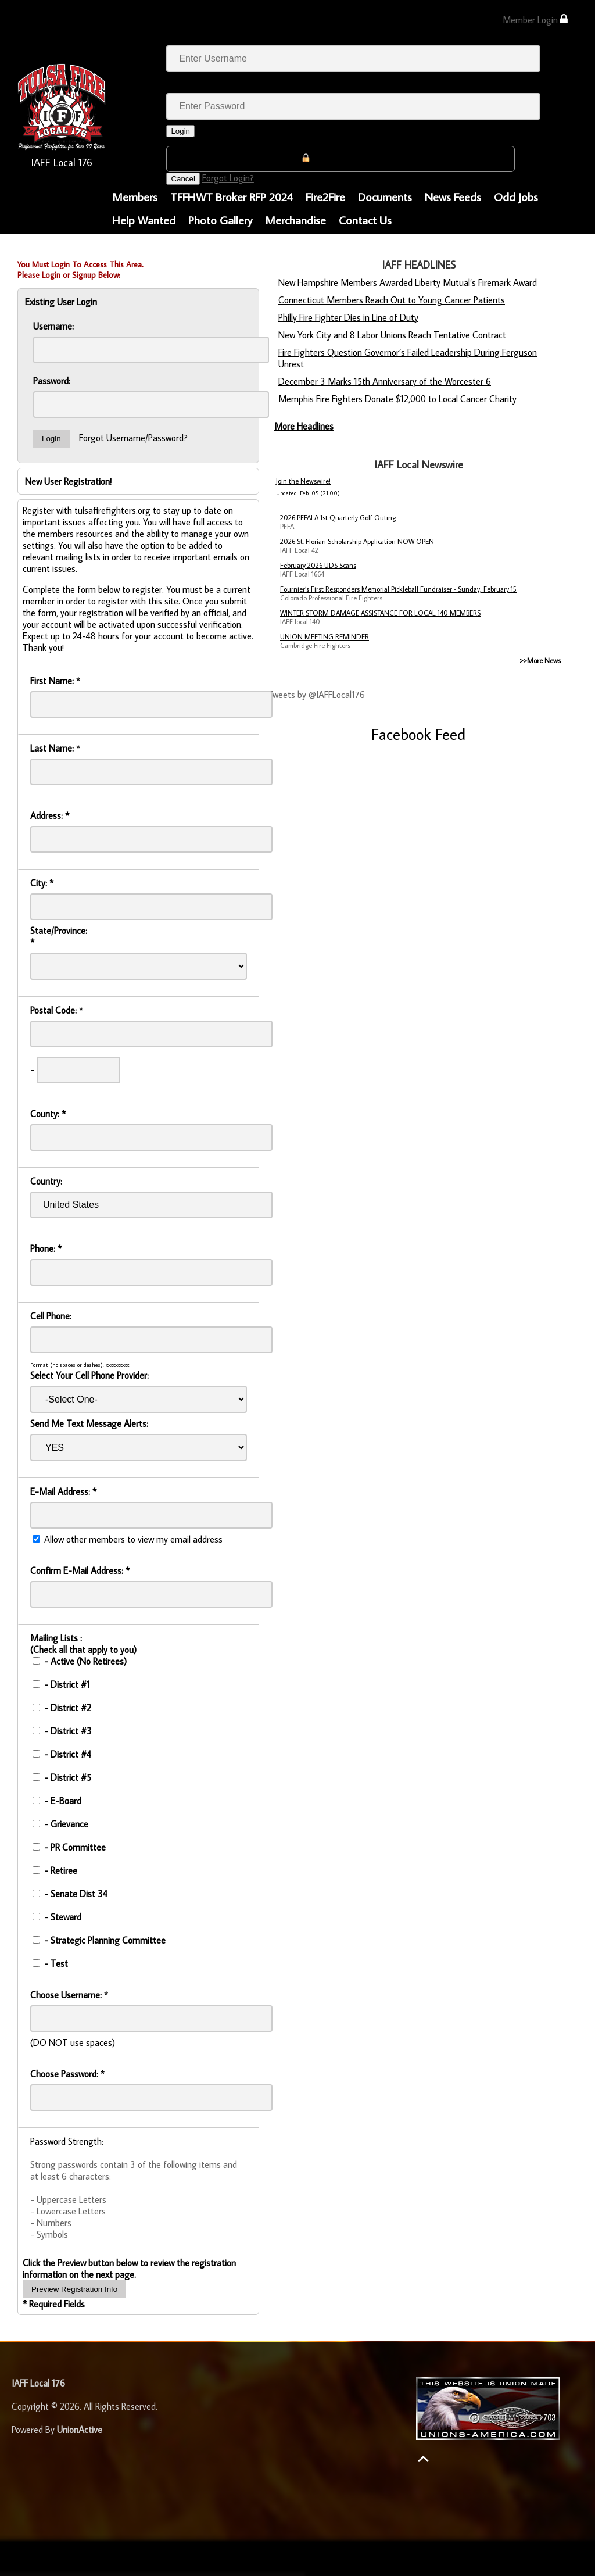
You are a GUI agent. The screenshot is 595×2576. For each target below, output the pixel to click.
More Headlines (304, 426)
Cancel (183, 178)
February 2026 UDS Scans (318, 565)
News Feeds (453, 196)
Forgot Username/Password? (133, 437)
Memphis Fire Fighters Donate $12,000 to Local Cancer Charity (397, 399)
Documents (385, 196)
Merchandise (295, 219)
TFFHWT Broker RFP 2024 (231, 196)
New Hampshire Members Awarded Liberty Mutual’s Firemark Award (407, 282)
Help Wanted (143, 219)
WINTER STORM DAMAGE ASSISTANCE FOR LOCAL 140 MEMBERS (380, 613)
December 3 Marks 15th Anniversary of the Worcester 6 (384, 381)
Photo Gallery (220, 219)
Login (180, 131)
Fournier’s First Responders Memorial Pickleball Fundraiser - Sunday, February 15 (398, 589)
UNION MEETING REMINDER (324, 636)
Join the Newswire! (303, 481)
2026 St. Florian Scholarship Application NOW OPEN (357, 541)
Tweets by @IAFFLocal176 (316, 694)
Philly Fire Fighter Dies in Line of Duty (348, 317)
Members (134, 196)
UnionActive (79, 2429)
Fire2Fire (325, 196)
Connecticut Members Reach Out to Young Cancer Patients (391, 300)
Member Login (535, 19)
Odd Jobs (516, 196)
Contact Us (365, 219)
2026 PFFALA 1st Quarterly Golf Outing (338, 517)
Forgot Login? (228, 178)
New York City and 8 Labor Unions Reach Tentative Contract (392, 335)
